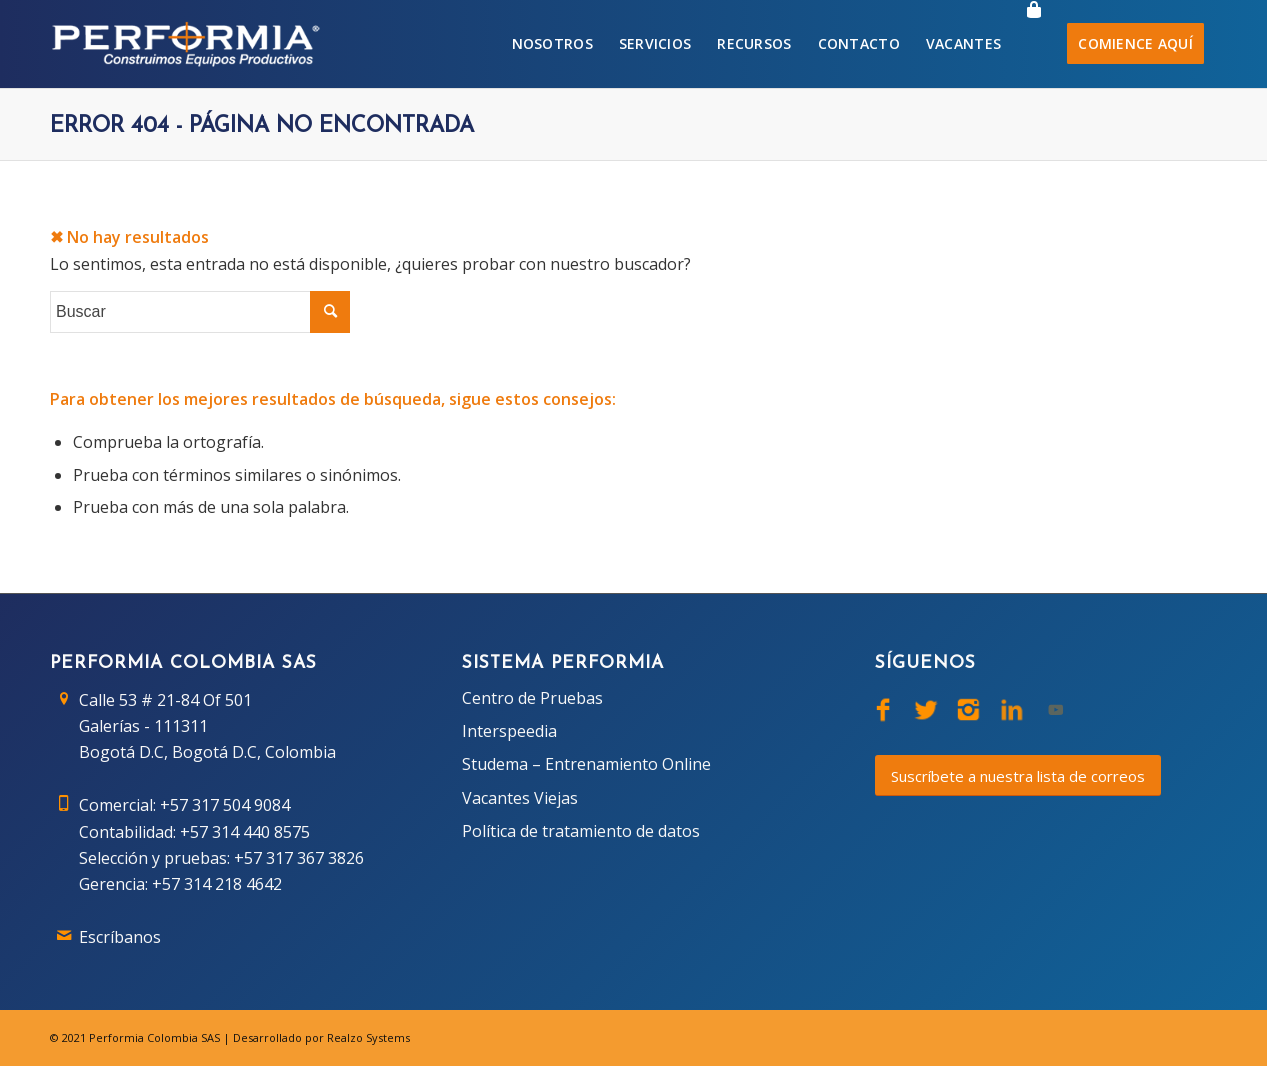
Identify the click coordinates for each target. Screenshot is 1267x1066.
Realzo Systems (368, 1037)
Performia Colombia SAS (154, 1037)
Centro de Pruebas (532, 698)
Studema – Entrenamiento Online (586, 764)
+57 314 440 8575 (245, 832)
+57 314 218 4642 (217, 884)
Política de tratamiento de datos (581, 831)
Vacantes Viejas (520, 798)
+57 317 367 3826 (299, 858)
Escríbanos (120, 937)
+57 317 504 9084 (225, 805)
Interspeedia (509, 731)
